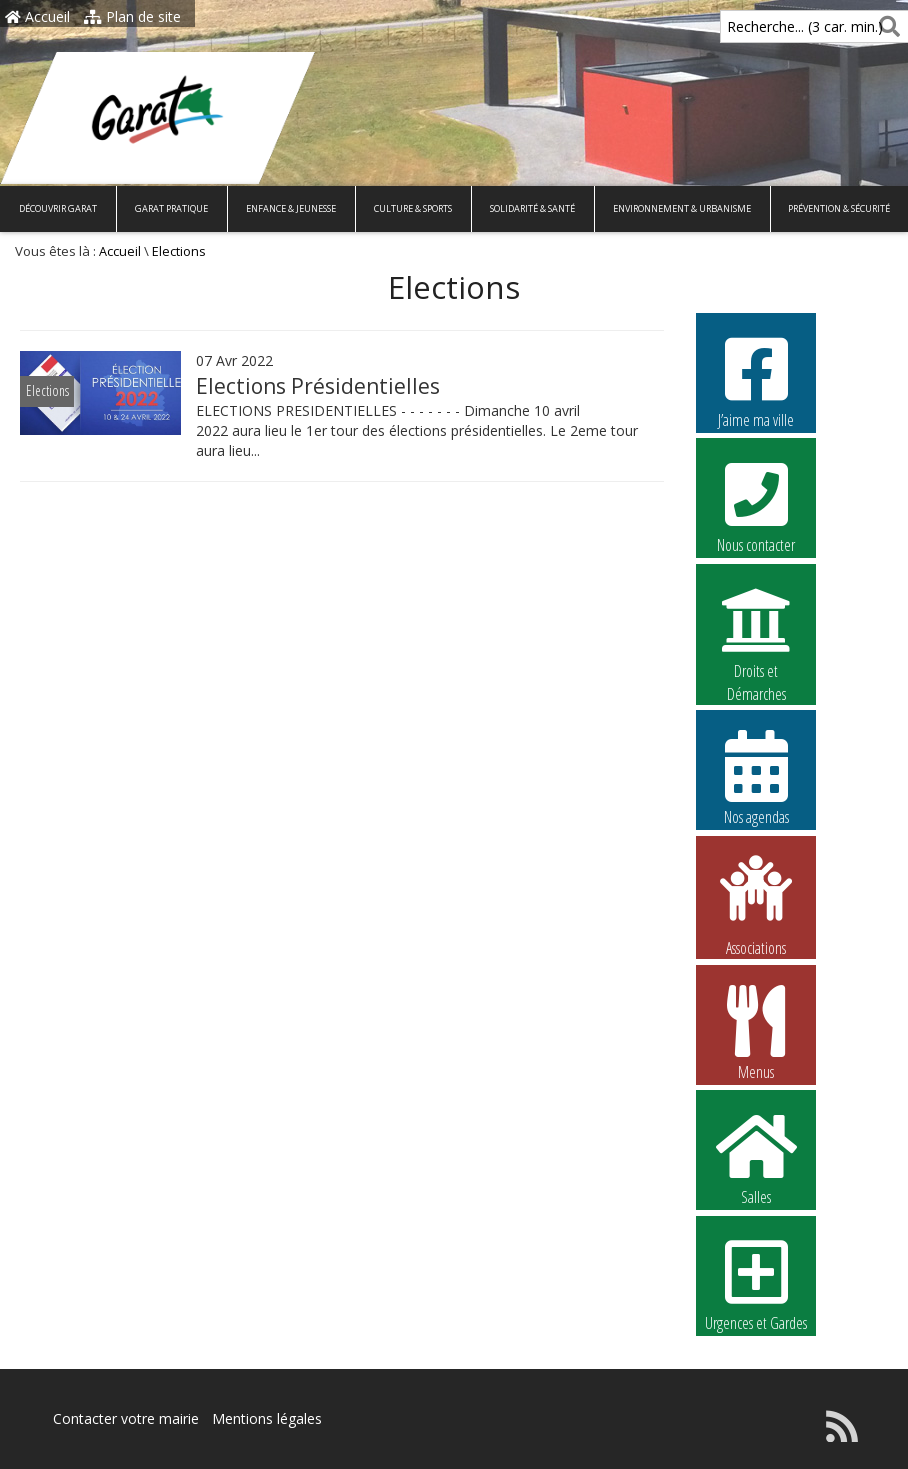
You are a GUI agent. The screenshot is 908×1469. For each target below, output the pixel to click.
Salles (756, 1157)
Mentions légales (267, 1418)
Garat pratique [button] (171, 208)
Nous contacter (756, 505)
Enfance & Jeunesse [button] (291, 208)
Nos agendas (756, 777)
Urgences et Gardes (756, 1283)
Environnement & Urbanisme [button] (682, 208)
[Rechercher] (885, 26)
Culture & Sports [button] (413, 208)
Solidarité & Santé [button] (532, 208)
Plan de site (132, 16)
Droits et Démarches (756, 632)
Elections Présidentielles (318, 386)
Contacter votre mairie (126, 1418)
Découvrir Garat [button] (58, 208)
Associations (756, 904)
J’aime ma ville (756, 380)
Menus (756, 1032)
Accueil (37, 16)
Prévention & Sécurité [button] (839, 208)
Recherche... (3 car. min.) (771, 26)
